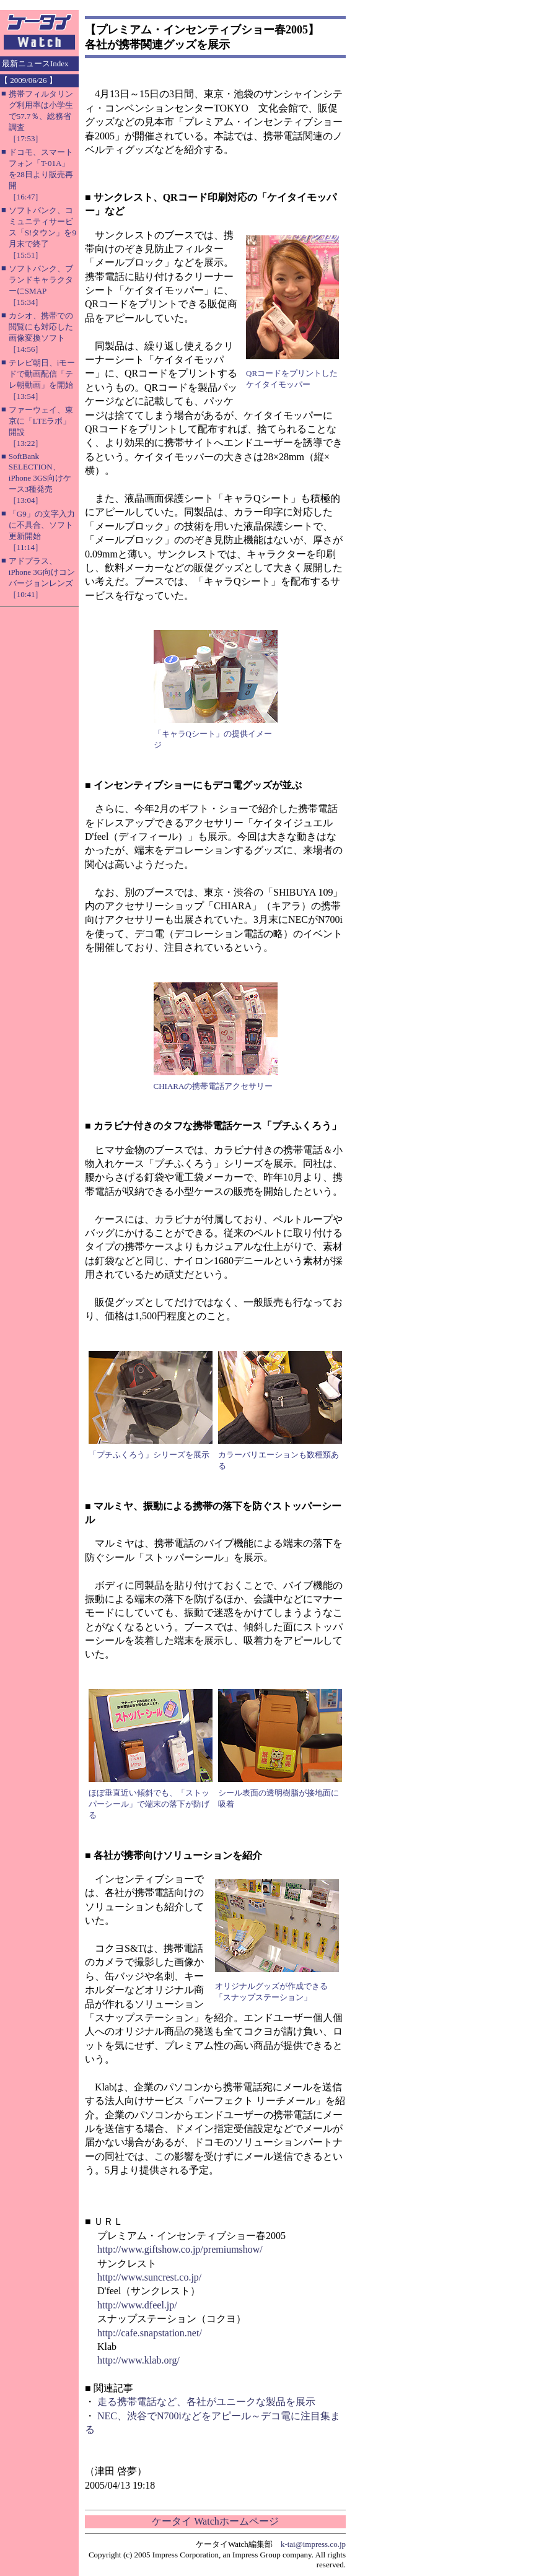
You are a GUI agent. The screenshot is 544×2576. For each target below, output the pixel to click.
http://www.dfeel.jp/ (137, 2305)
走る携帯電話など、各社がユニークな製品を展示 (206, 2401)
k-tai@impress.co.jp (313, 2544)
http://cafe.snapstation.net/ (149, 2333)
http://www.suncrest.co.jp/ (149, 2277)
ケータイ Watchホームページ (215, 2521)
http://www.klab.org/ (138, 2360)
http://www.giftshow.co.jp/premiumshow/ (180, 2249)
